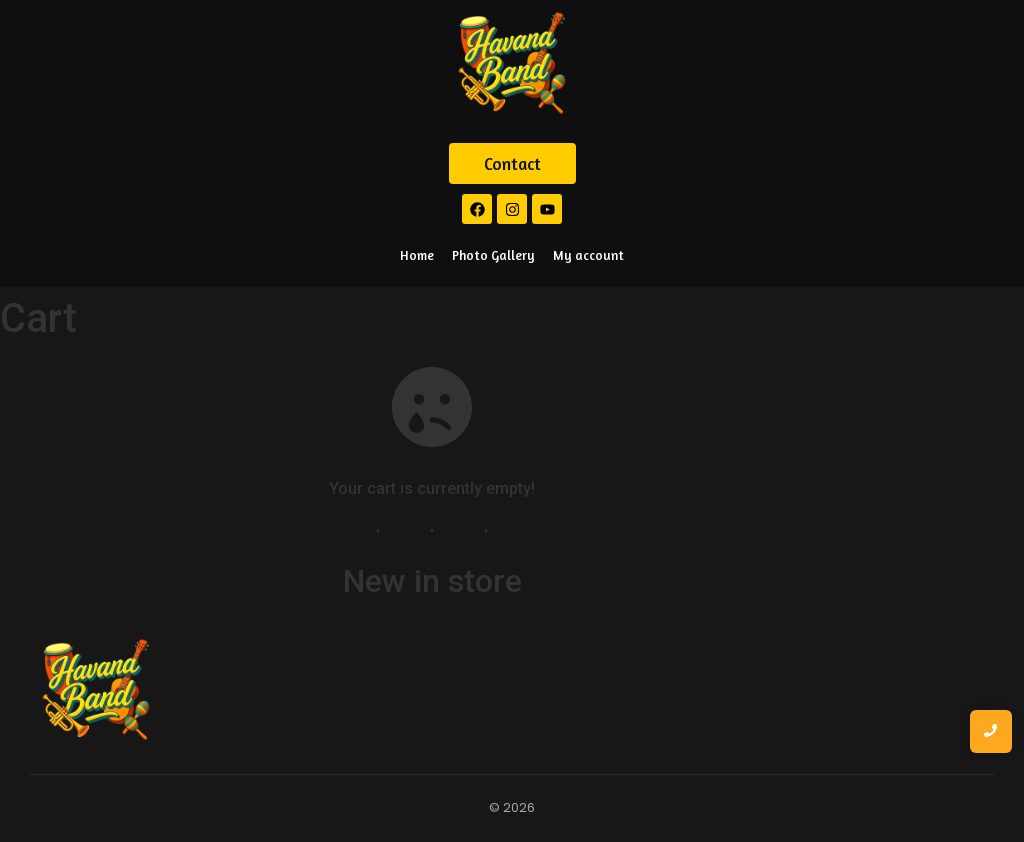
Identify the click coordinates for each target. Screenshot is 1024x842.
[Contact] (512, 164)
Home (417, 255)
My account (588, 255)
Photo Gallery (493, 255)
